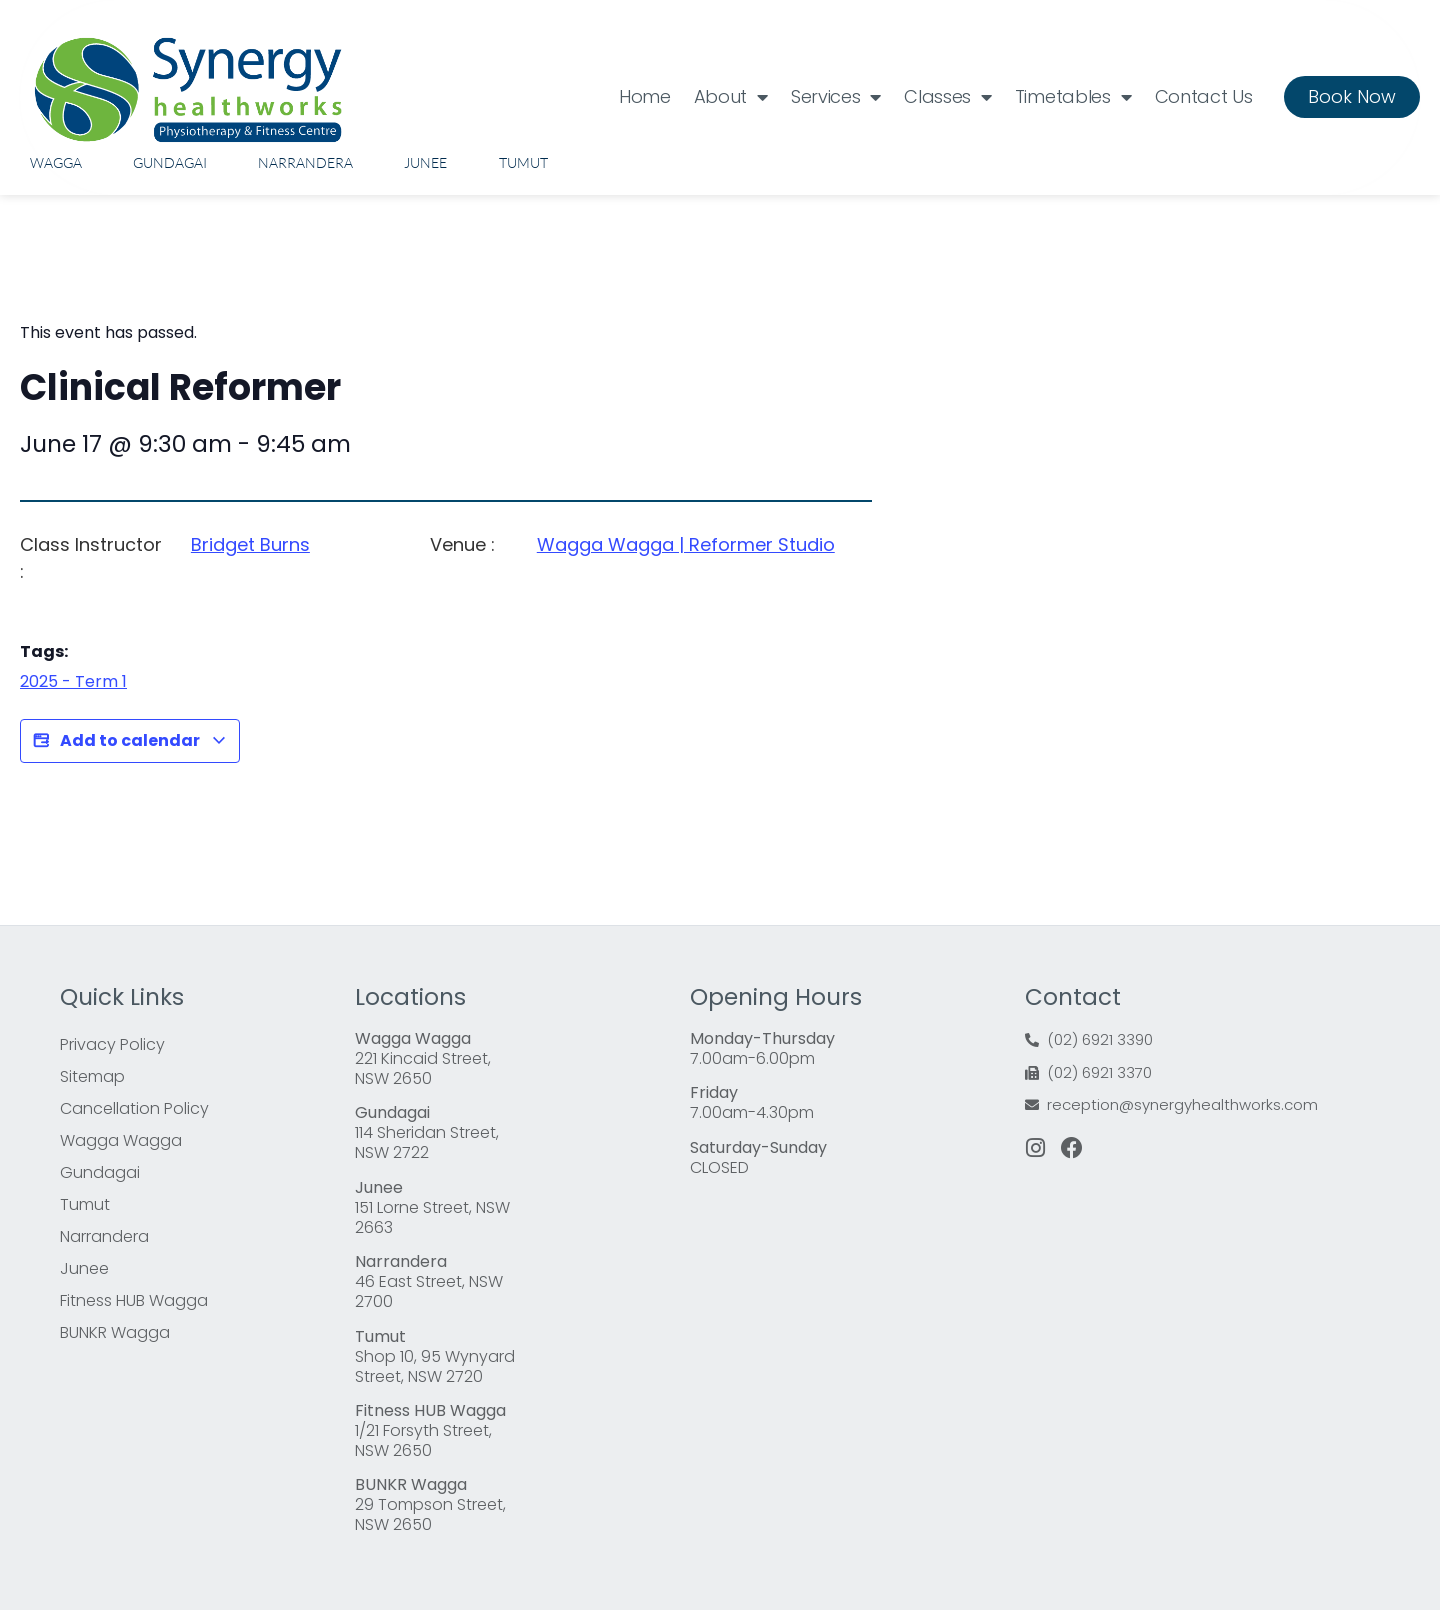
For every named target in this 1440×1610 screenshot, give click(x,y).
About (731, 97)
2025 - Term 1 (73, 681)
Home (645, 96)
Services (836, 97)
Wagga (56, 162)
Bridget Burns (250, 544)
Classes (948, 97)
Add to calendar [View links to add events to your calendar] (130, 741)
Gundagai (170, 162)
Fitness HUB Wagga (134, 1300)
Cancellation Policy (134, 1108)
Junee (425, 162)
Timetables (1073, 97)
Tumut (523, 162)
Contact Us (1204, 96)
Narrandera (305, 162)
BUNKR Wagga (115, 1332)
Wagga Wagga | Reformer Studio (686, 544)
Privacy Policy (112, 1044)
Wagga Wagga (121, 1140)
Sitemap (92, 1076)
